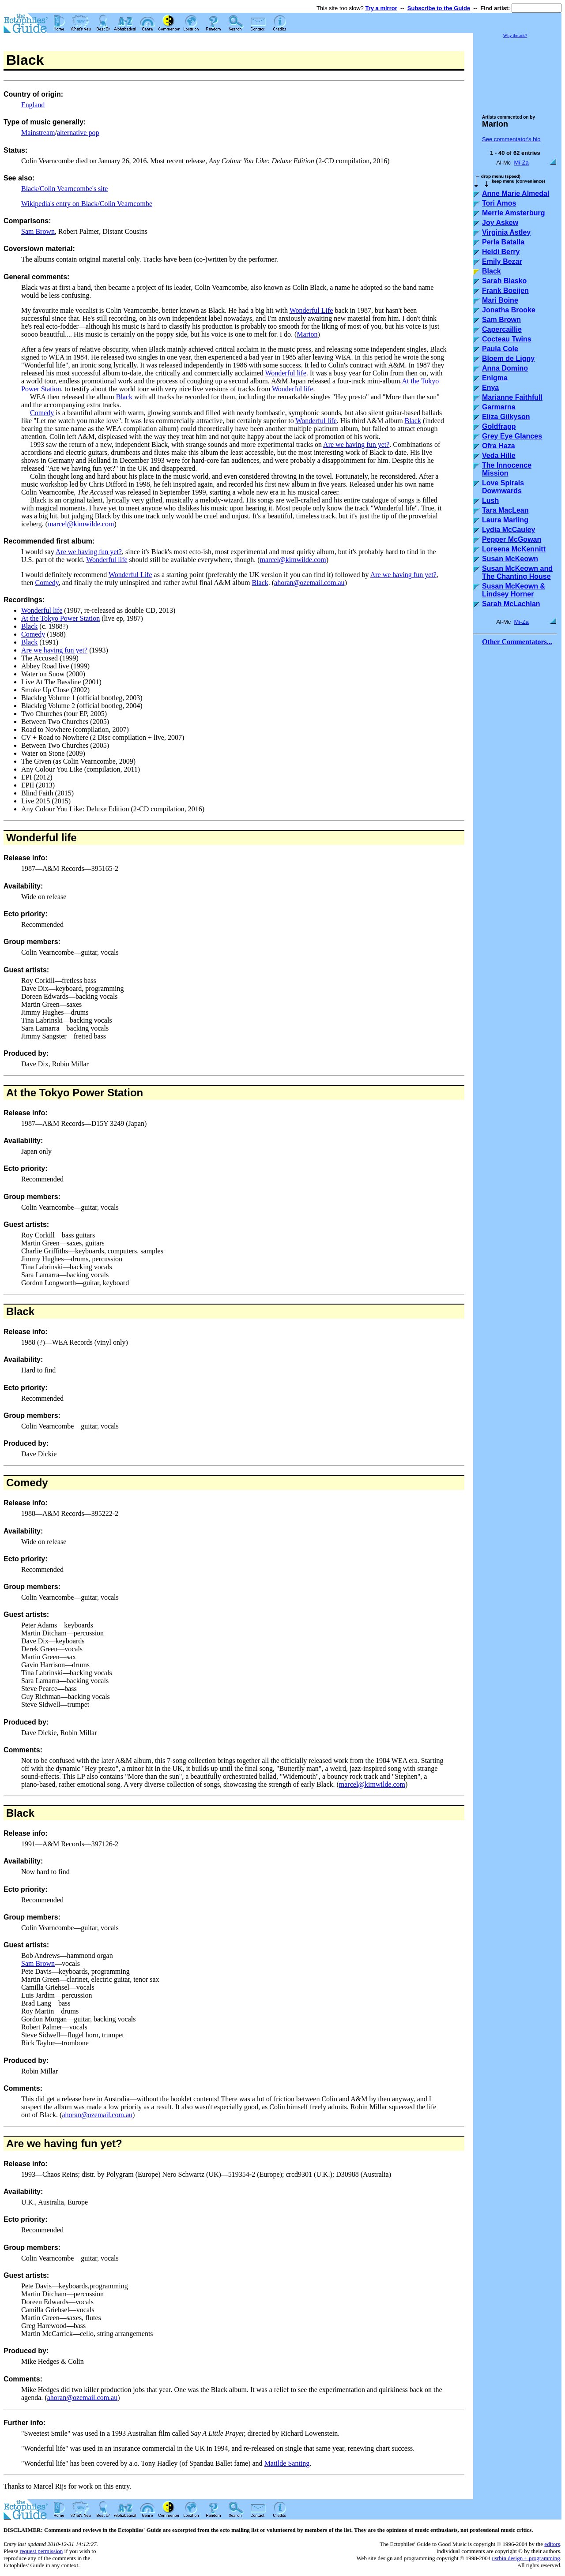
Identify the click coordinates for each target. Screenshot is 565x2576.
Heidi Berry (501, 251)
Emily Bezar (502, 261)
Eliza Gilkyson (506, 416)
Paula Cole (500, 348)
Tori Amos (499, 203)
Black (124, 397)
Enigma (495, 378)
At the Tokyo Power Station (60, 618)
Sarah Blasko (504, 281)
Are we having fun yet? (356, 444)
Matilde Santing (287, 2463)
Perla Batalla (503, 242)
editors (552, 2544)
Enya (490, 387)
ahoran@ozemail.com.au (309, 582)
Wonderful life (285, 373)
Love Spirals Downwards (503, 487)
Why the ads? (515, 35)
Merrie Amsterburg (513, 213)
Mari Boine (500, 300)
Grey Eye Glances (512, 436)
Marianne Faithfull (512, 397)
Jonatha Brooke (508, 310)
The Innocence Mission (506, 469)
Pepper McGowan (511, 539)
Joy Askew (500, 222)
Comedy (42, 412)
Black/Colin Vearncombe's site (64, 188)
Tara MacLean (505, 510)
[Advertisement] (517, 72)
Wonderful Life (311, 310)
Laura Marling (505, 520)
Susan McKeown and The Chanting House (517, 572)
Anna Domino (505, 368)
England (33, 105)
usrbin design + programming (526, 2558)
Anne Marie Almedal (515, 193)
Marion (307, 334)
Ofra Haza (498, 446)
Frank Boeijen (505, 290)
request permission (41, 2551)
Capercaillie (502, 329)
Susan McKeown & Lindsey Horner (513, 590)
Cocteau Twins (506, 339)
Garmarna (499, 407)
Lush (490, 500)
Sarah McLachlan (511, 603)
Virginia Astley (506, 232)
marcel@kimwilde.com (81, 524)
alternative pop (78, 132)
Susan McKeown (510, 558)
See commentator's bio (511, 139)
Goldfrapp (499, 426)
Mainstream (38, 132)
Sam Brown (38, 231)
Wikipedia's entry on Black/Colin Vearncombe (86, 203)
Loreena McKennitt (514, 549)
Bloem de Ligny (508, 358)
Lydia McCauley (508, 529)
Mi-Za (521, 162)
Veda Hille (499, 455)
